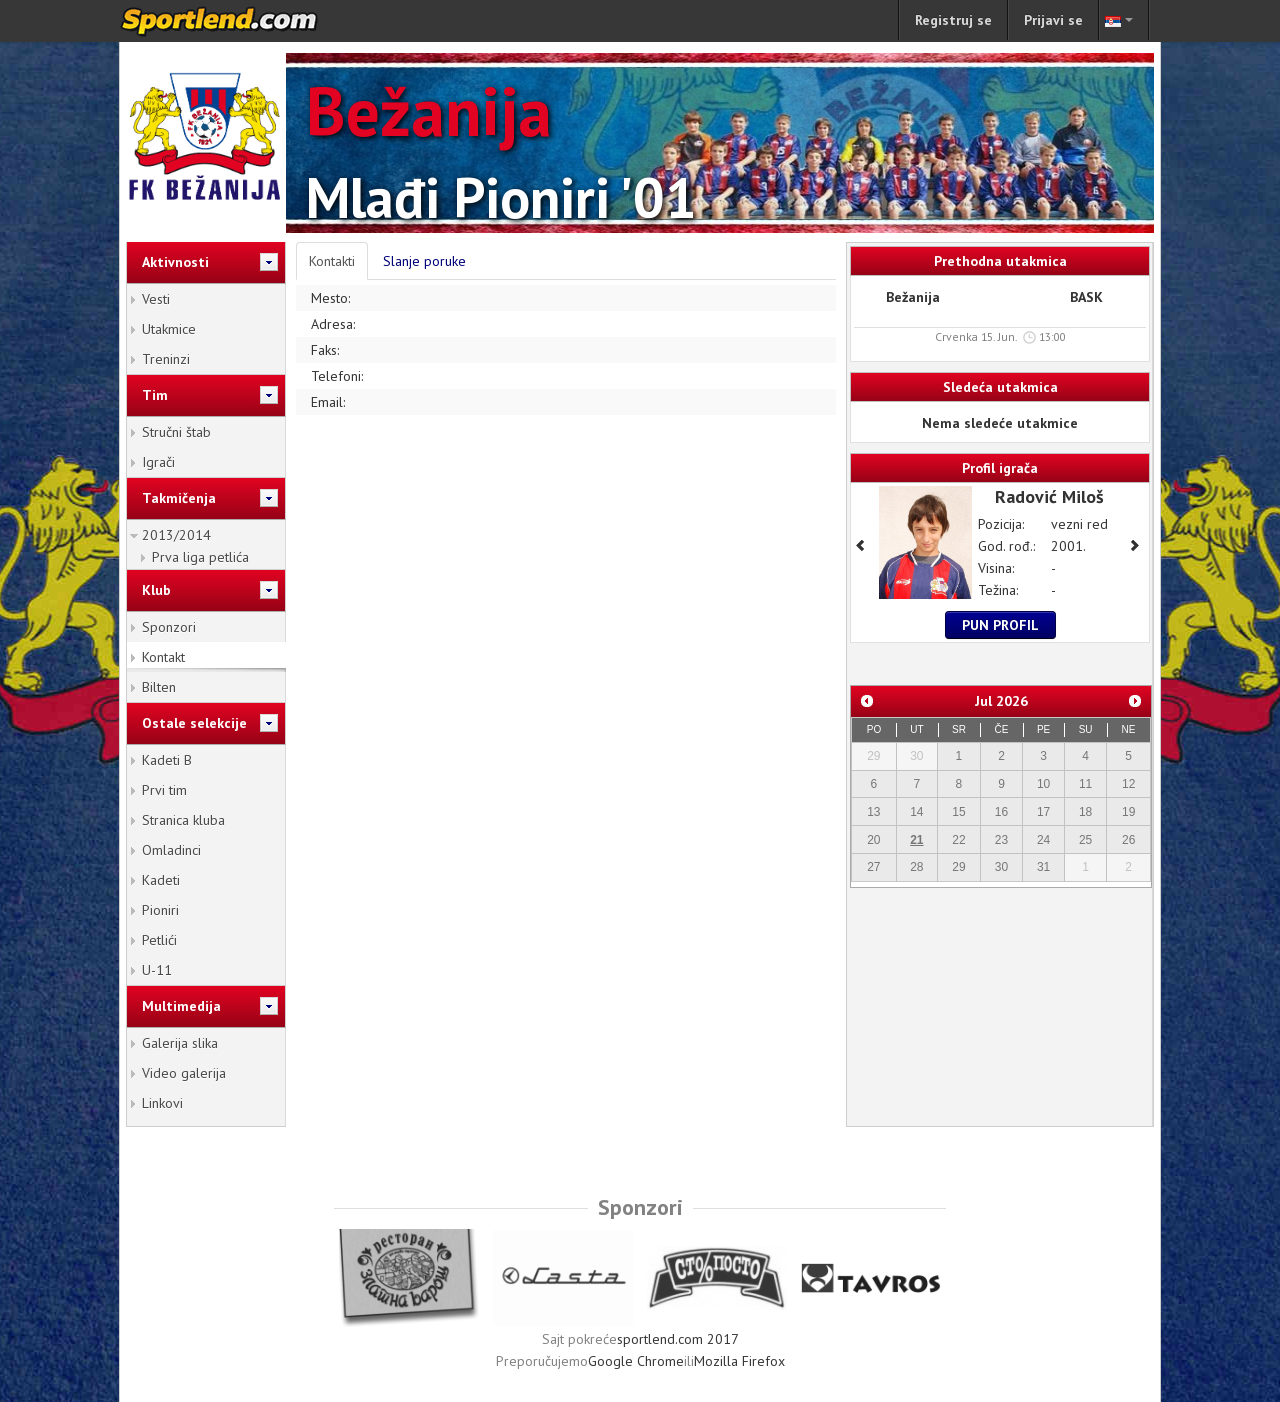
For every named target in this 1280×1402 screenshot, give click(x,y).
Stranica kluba (183, 820)
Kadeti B (167, 760)
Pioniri (160, 910)
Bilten (159, 687)
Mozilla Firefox (739, 1361)
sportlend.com (240, 21)
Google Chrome (636, 1361)
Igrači (158, 462)
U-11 (157, 970)
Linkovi (162, 1103)
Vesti (156, 299)
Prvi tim (164, 790)
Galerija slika (180, 1043)
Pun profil (1000, 625)
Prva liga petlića (200, 557)
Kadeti (161, 880)
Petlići (159, 940)
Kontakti (332, 261)
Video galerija (184, 1073)
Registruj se (953, 20)
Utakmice (169, 329)
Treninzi (166, 359)
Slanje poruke (424, 261)
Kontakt (163, 657)
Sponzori (169, 627)
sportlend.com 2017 (678, 1339)
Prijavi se (1053, 20)
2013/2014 (176, 535)
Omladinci (171, 850)
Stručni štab (176, 432)
